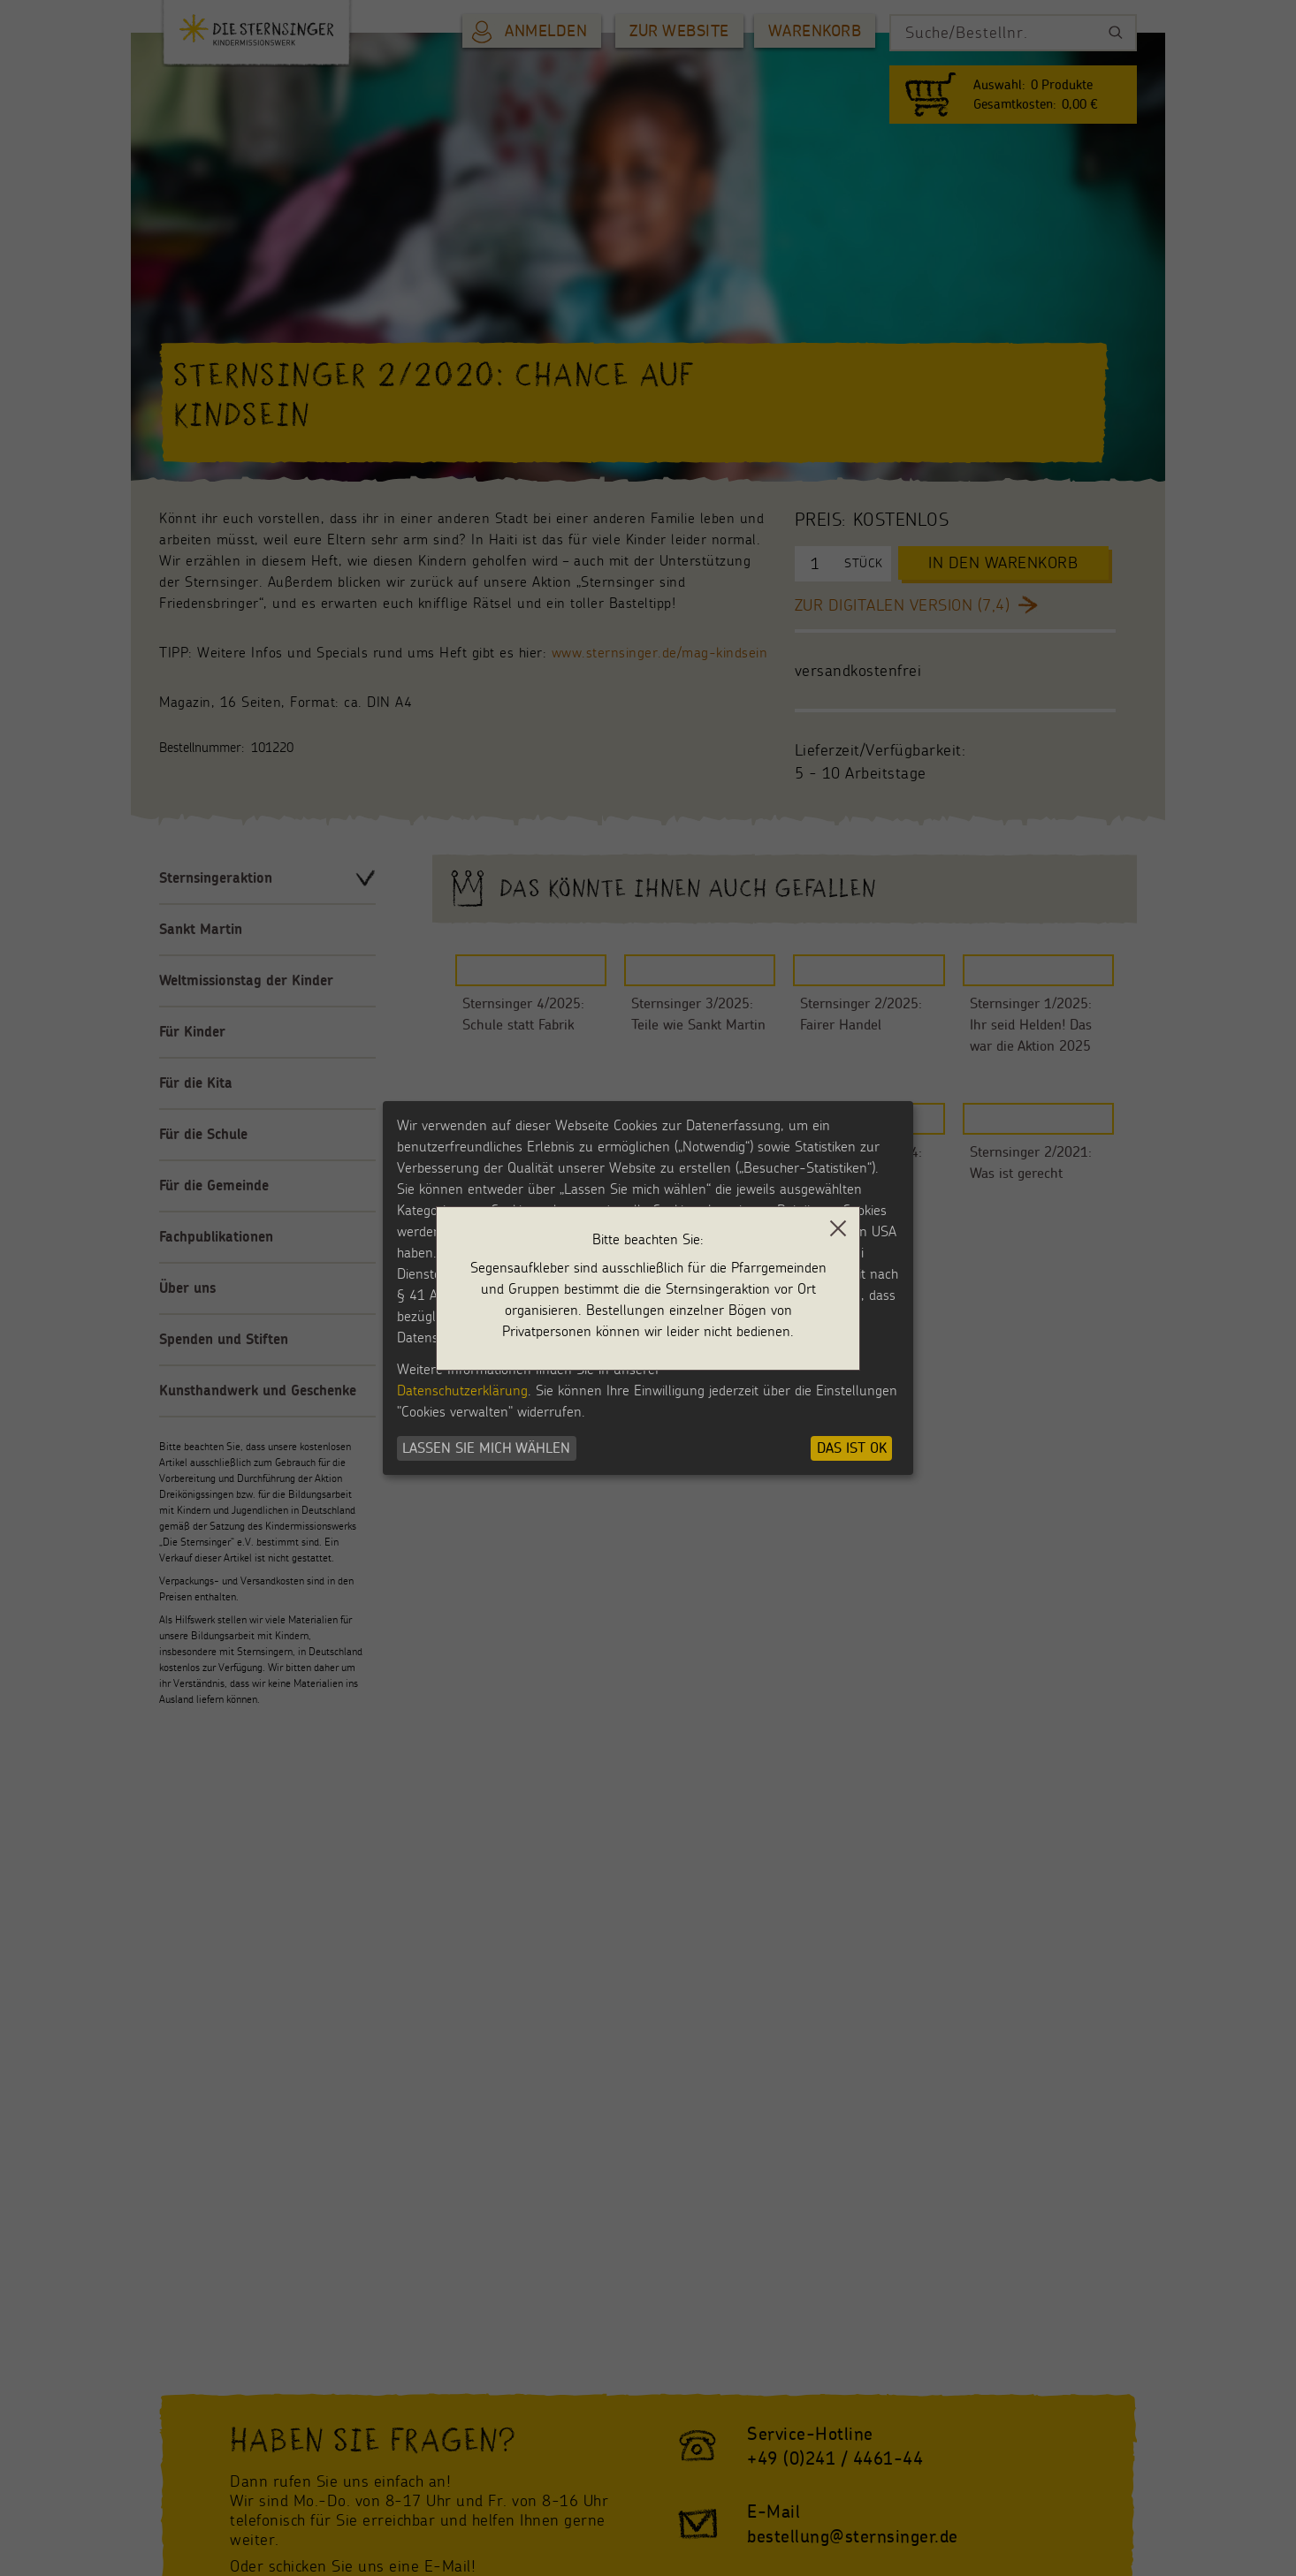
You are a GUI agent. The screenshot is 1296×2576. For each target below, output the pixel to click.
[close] (838, 1228)
